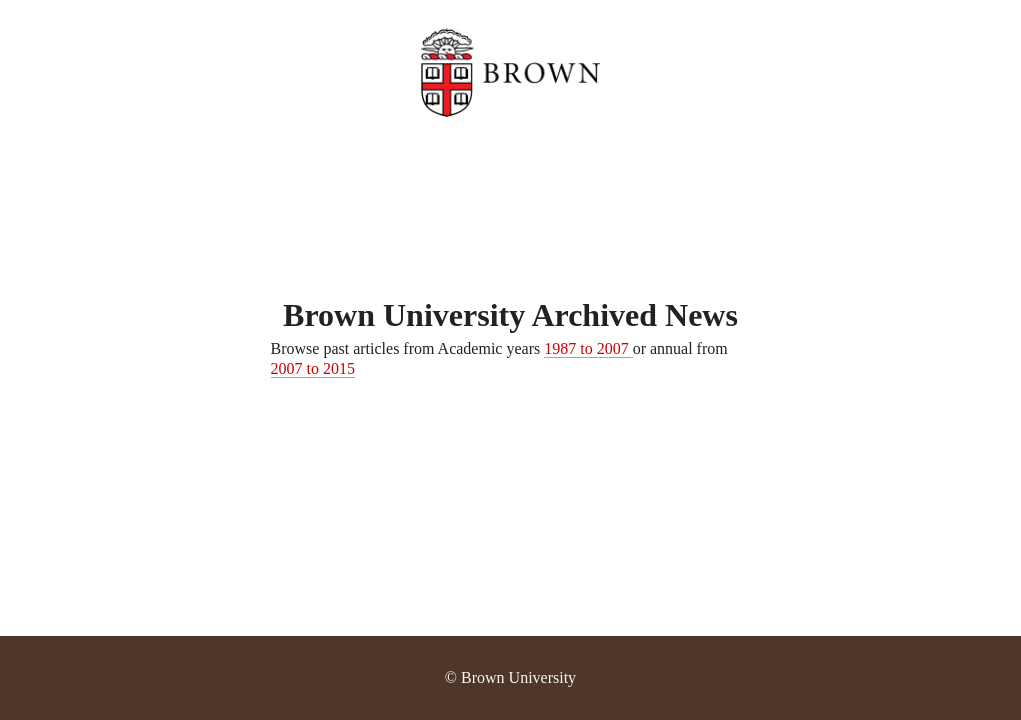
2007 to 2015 (313, 368)
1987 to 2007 (588, 348)
